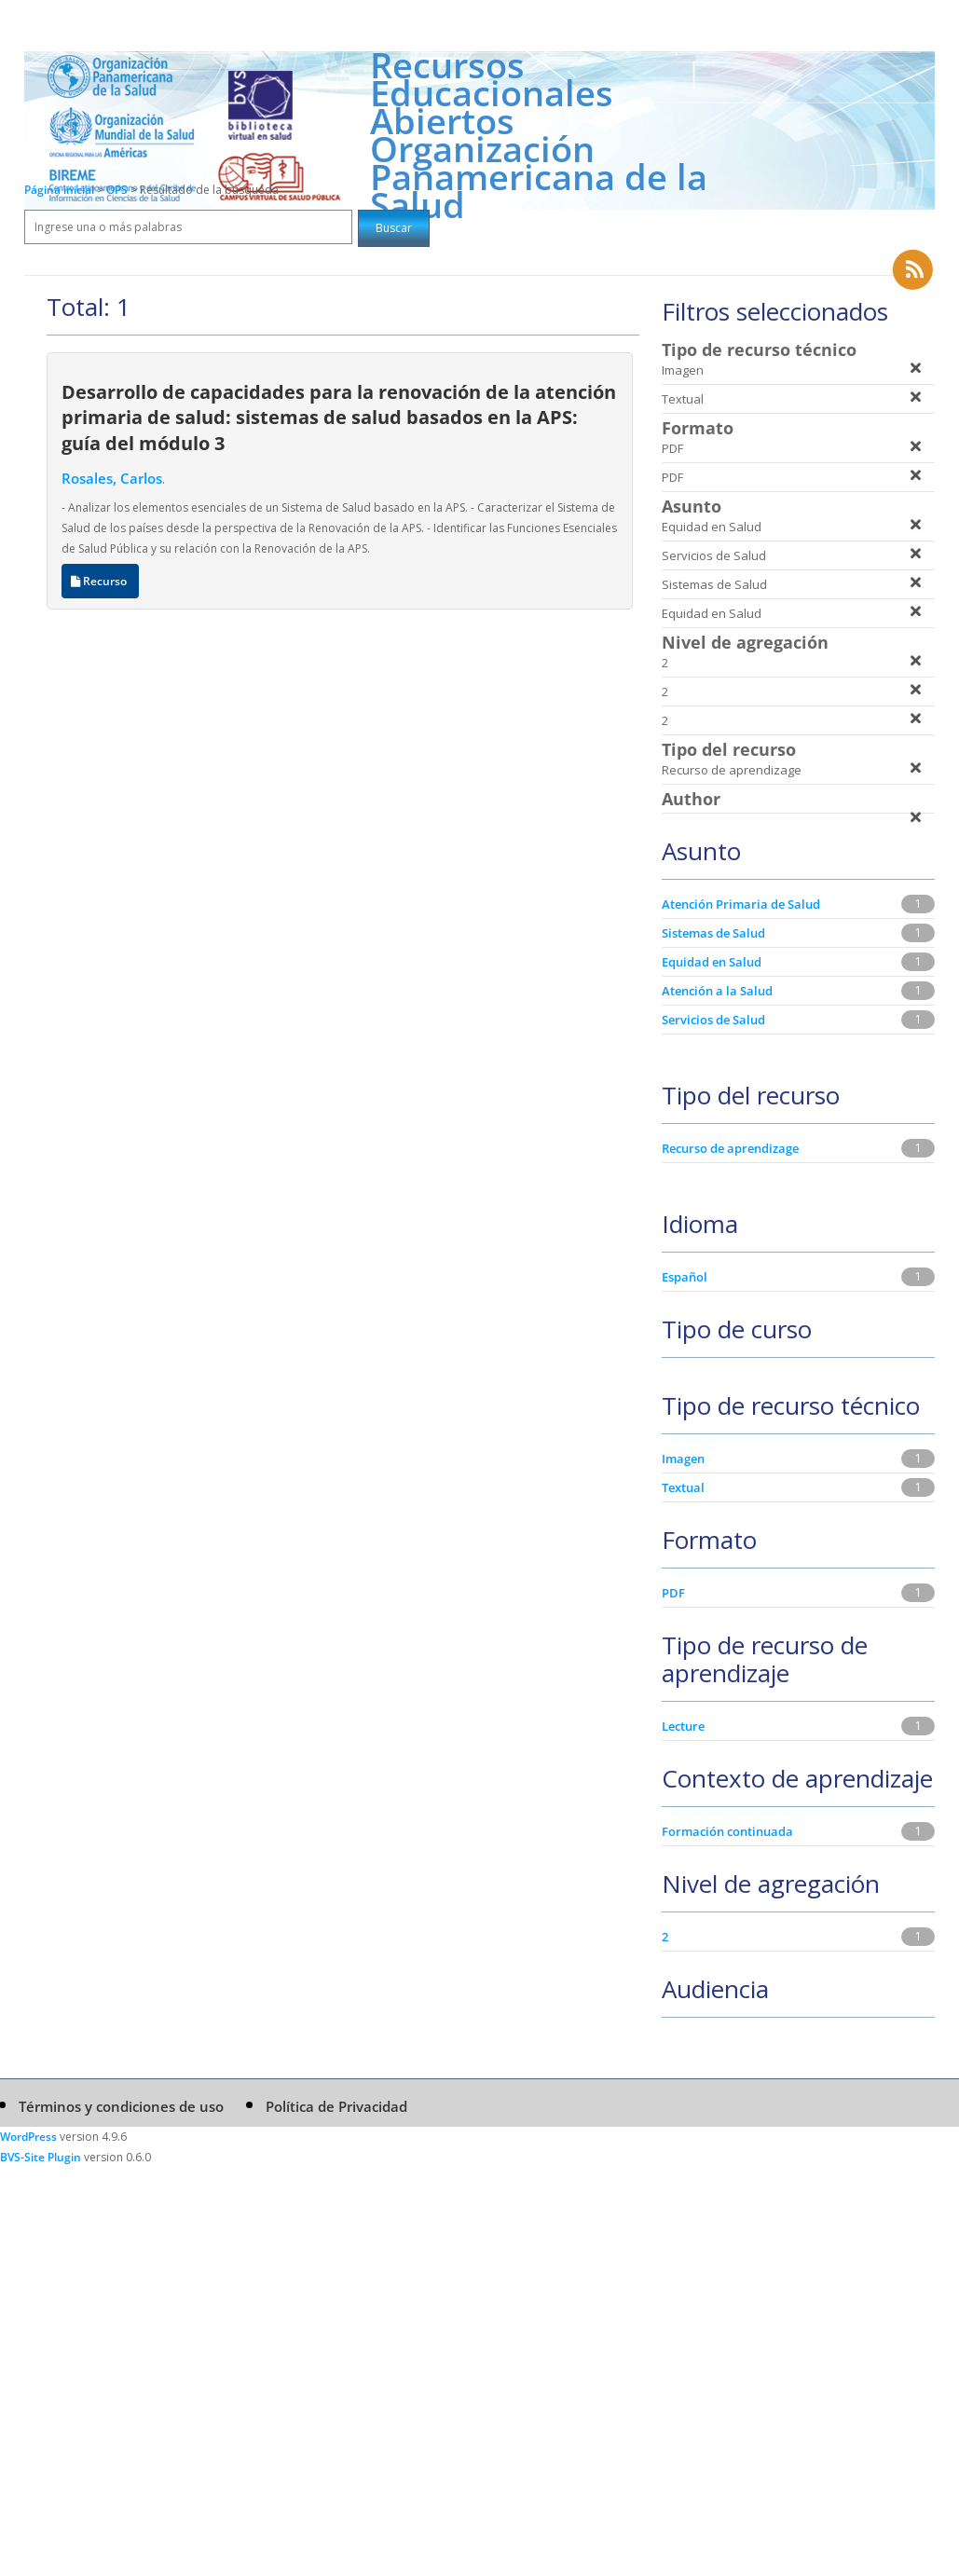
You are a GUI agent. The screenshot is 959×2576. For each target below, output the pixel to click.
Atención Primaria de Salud (741, 904)
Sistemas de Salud (713, 933)
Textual (683, 1487)
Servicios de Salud (713, 1019)
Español (684, 1276)
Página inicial (59, 190)
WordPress (28, 2136)
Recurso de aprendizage (730, 1148)
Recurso (100, 581)
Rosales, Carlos (112, 478)
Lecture (683, 1726)
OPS (118, 190)
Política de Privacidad (336, 2106)
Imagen (683, 1458)
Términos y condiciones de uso (121, 2106)
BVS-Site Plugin (40, 2157)
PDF (673, 1592)
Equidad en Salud (711, 961)
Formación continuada (727, 1831)
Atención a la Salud (717, 990)
